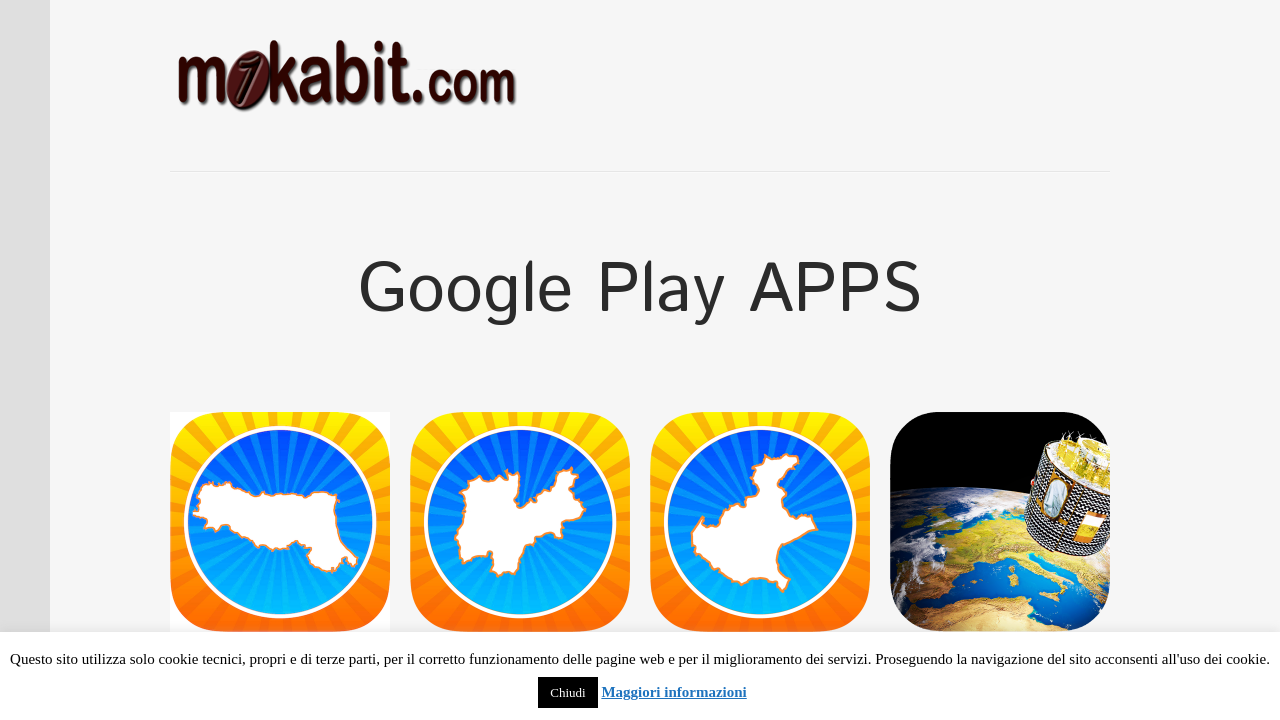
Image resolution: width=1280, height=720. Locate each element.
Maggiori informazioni (673, 692)
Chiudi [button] (567, 692)
